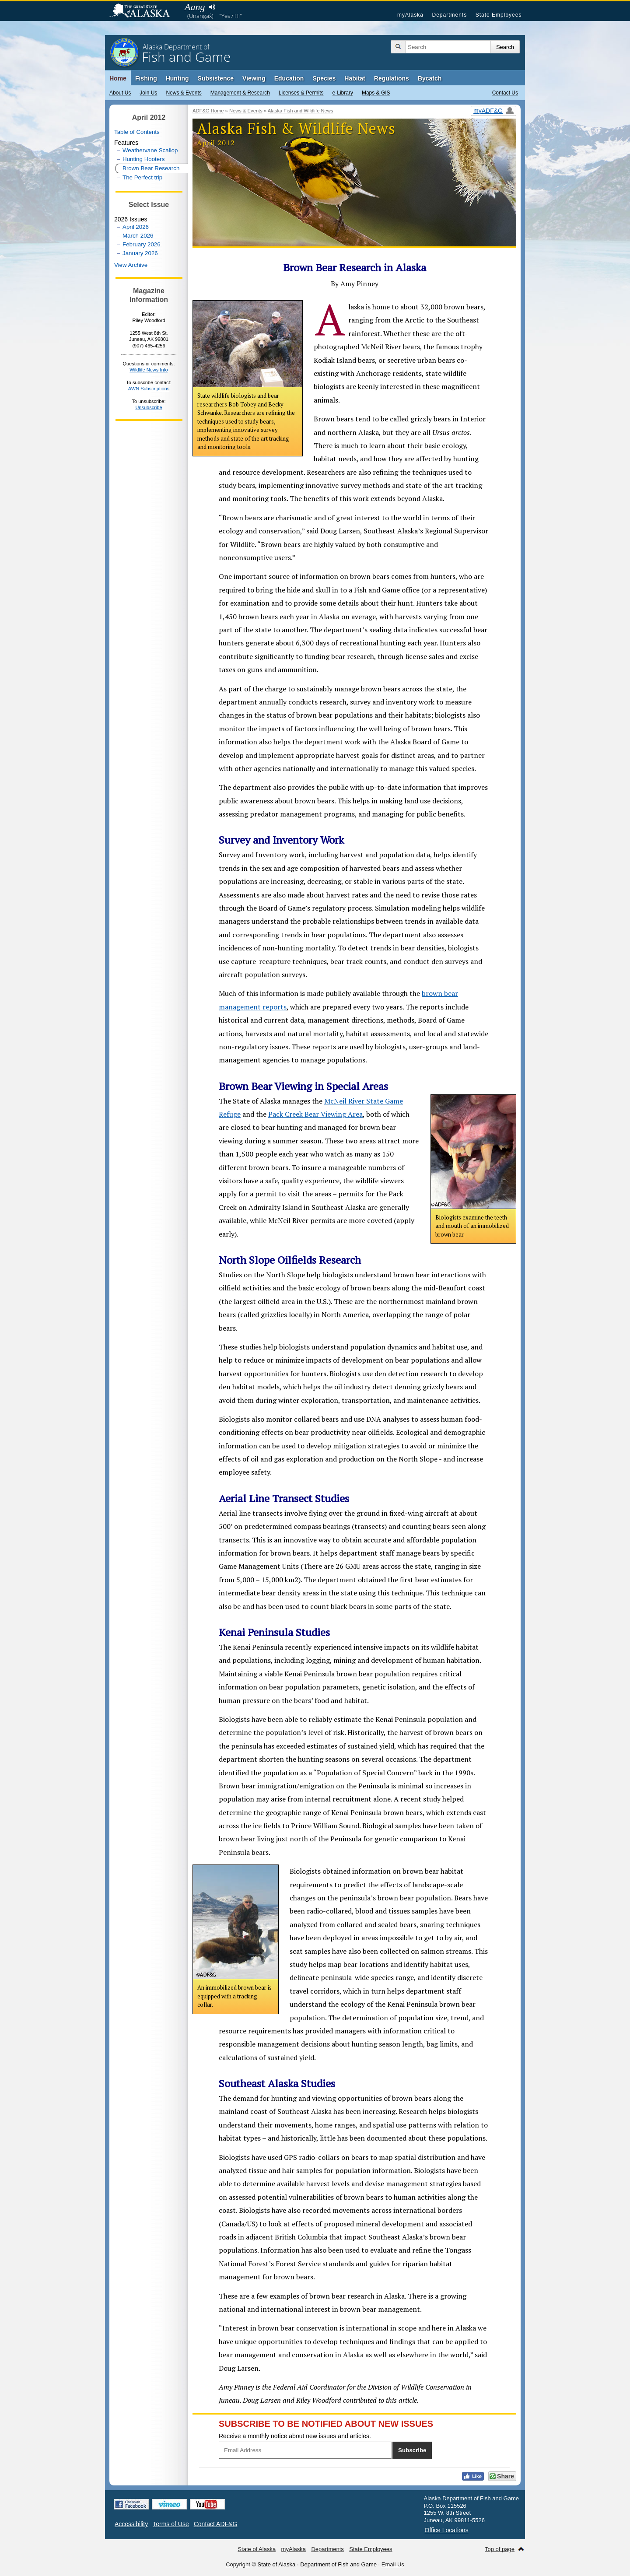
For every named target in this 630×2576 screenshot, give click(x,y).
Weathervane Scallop (150, 150)
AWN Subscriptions (148, 388)
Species (324, 78)
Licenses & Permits (301, 93)
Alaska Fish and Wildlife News (300, 110)
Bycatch (429, 78)
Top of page (499, 2549)
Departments (449, 15)
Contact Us (505, 93)
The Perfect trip (142, 177)
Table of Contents (137, 132)
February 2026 (141, 244)
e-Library (342, 93)
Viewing (254, 78)
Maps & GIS (376, 93)
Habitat (354, 78)
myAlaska (410, 15)
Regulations (391, 78)
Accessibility (131, 2523)
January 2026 (140, 253)
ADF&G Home (208, 110)
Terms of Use (171, 2523)
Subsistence (216, 78)
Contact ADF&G (216, 2523)
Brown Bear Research (150, 168)
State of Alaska (143, 11)
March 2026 (137, 235)
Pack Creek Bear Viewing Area (315, 1114)
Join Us (148, 93)
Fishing (146, 78)
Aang (195, 6)
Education (289, 78)
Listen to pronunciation (211, 7)
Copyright (238, 2564)
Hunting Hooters (143, 159)
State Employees (499, 15)
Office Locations (447, 2530)
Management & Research (240, 93)
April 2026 (135, 227)
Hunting (177, 78)
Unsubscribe (148, 407)
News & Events (183, 93)
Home (117, 78)
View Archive (130, 265)
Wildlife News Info (149, 369)
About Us (120, 93)
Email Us (393, 2564)
